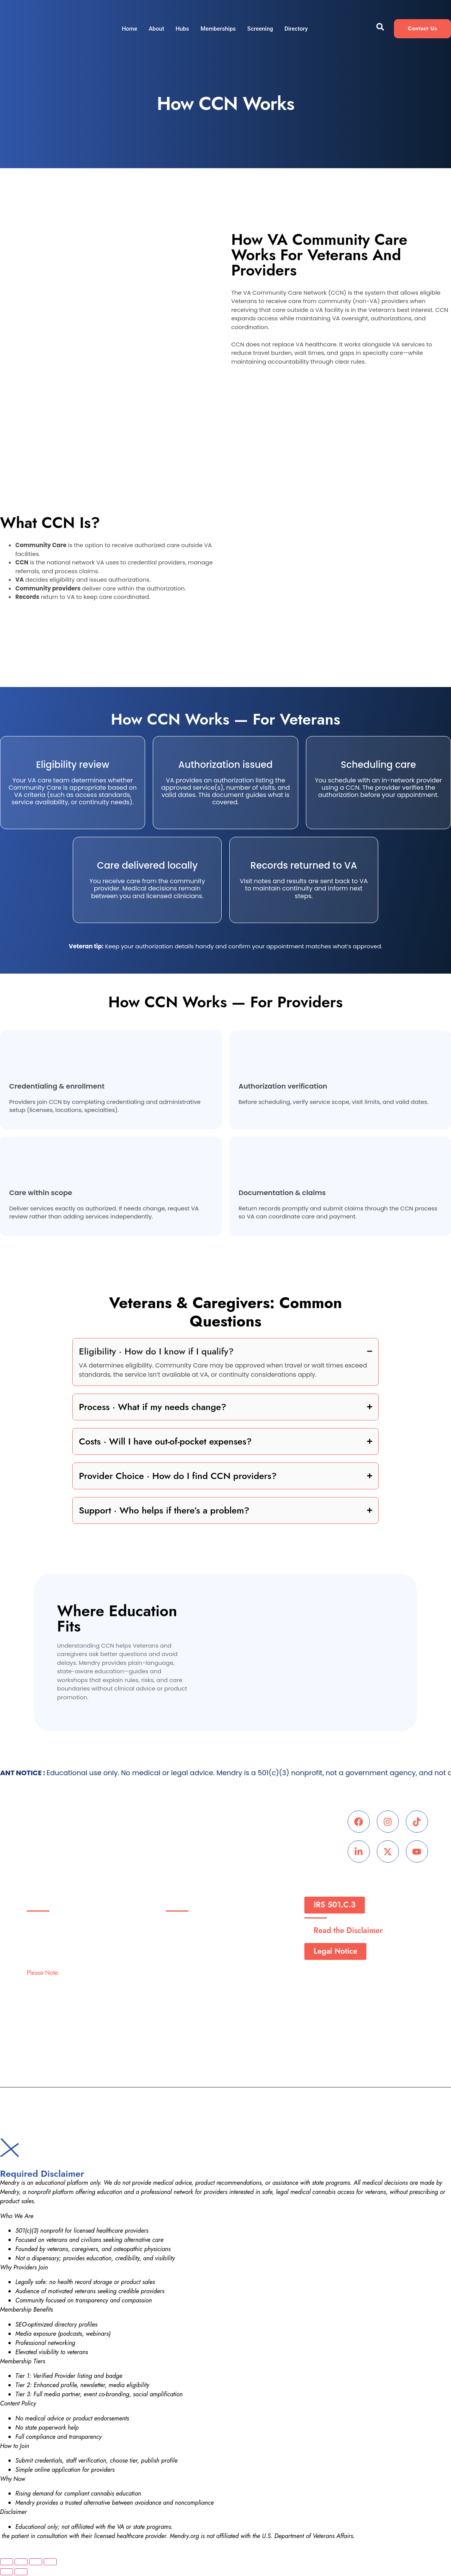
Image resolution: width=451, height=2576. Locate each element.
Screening (260, 28)
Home (129, 28)
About (156, 28)
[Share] (35, 2562)
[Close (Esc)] (50, 2562)
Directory (296, 28)
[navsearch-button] (380, 28)
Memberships (218, 28)
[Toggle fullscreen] (21, 2562)
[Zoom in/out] (6, 2562)
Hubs (182, 28)
